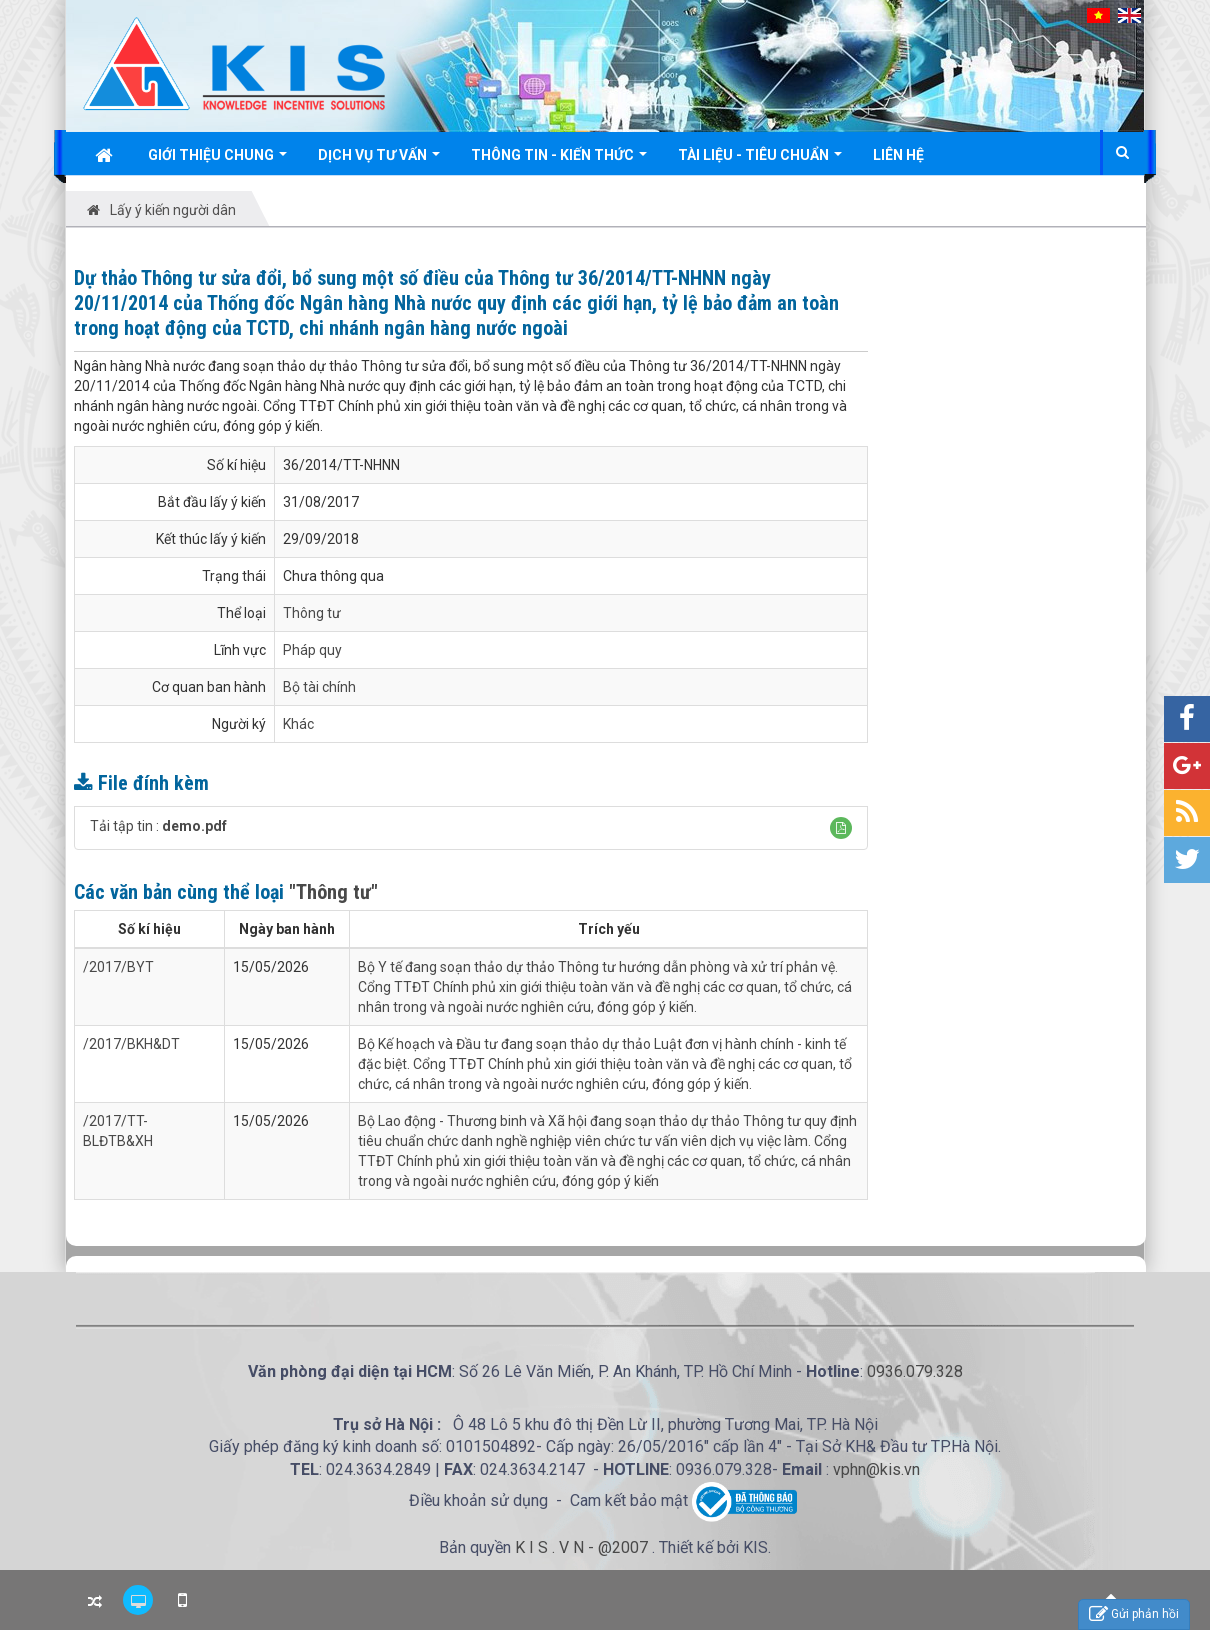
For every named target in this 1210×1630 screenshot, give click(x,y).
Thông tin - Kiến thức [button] (559, 160)
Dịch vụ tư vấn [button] (379, 160)
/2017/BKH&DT (131, 1044)
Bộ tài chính (319, 687)
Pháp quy (312, 650)
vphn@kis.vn (876, 1469)
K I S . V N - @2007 (583, 1547)
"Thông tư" (333, 892)
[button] (841, 828)
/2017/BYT (118, 967)
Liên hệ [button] (898, 155)
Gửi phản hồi (1134, 1614)
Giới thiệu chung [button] (217, 160)
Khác (298, 724)
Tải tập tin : (158, 826)
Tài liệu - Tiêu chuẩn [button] (760, 160)
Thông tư (312, 613)
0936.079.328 (915, 1371)
